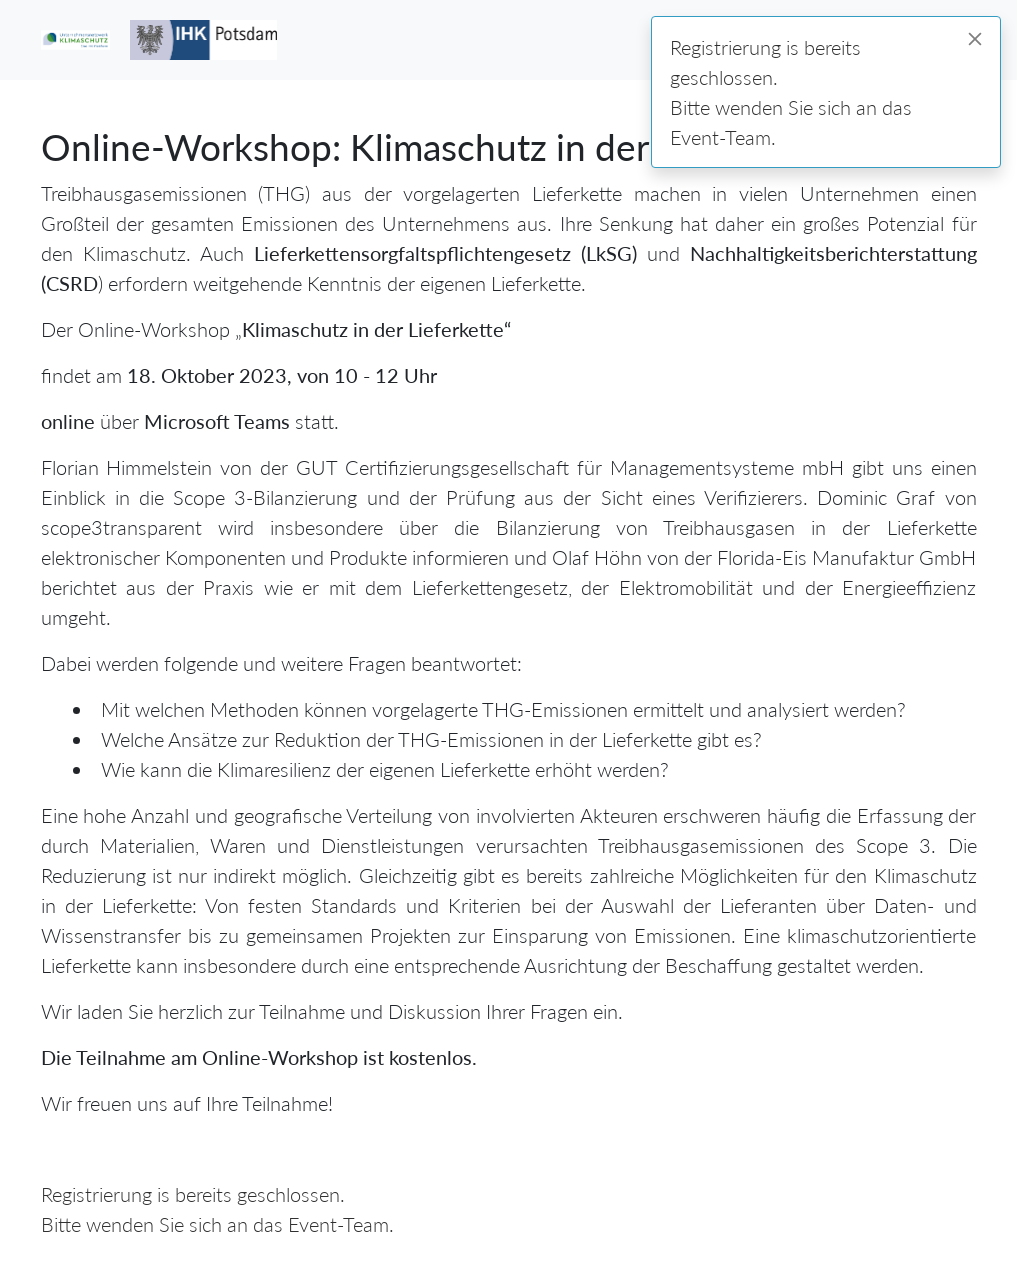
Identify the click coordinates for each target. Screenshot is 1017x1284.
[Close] (975, 39)
